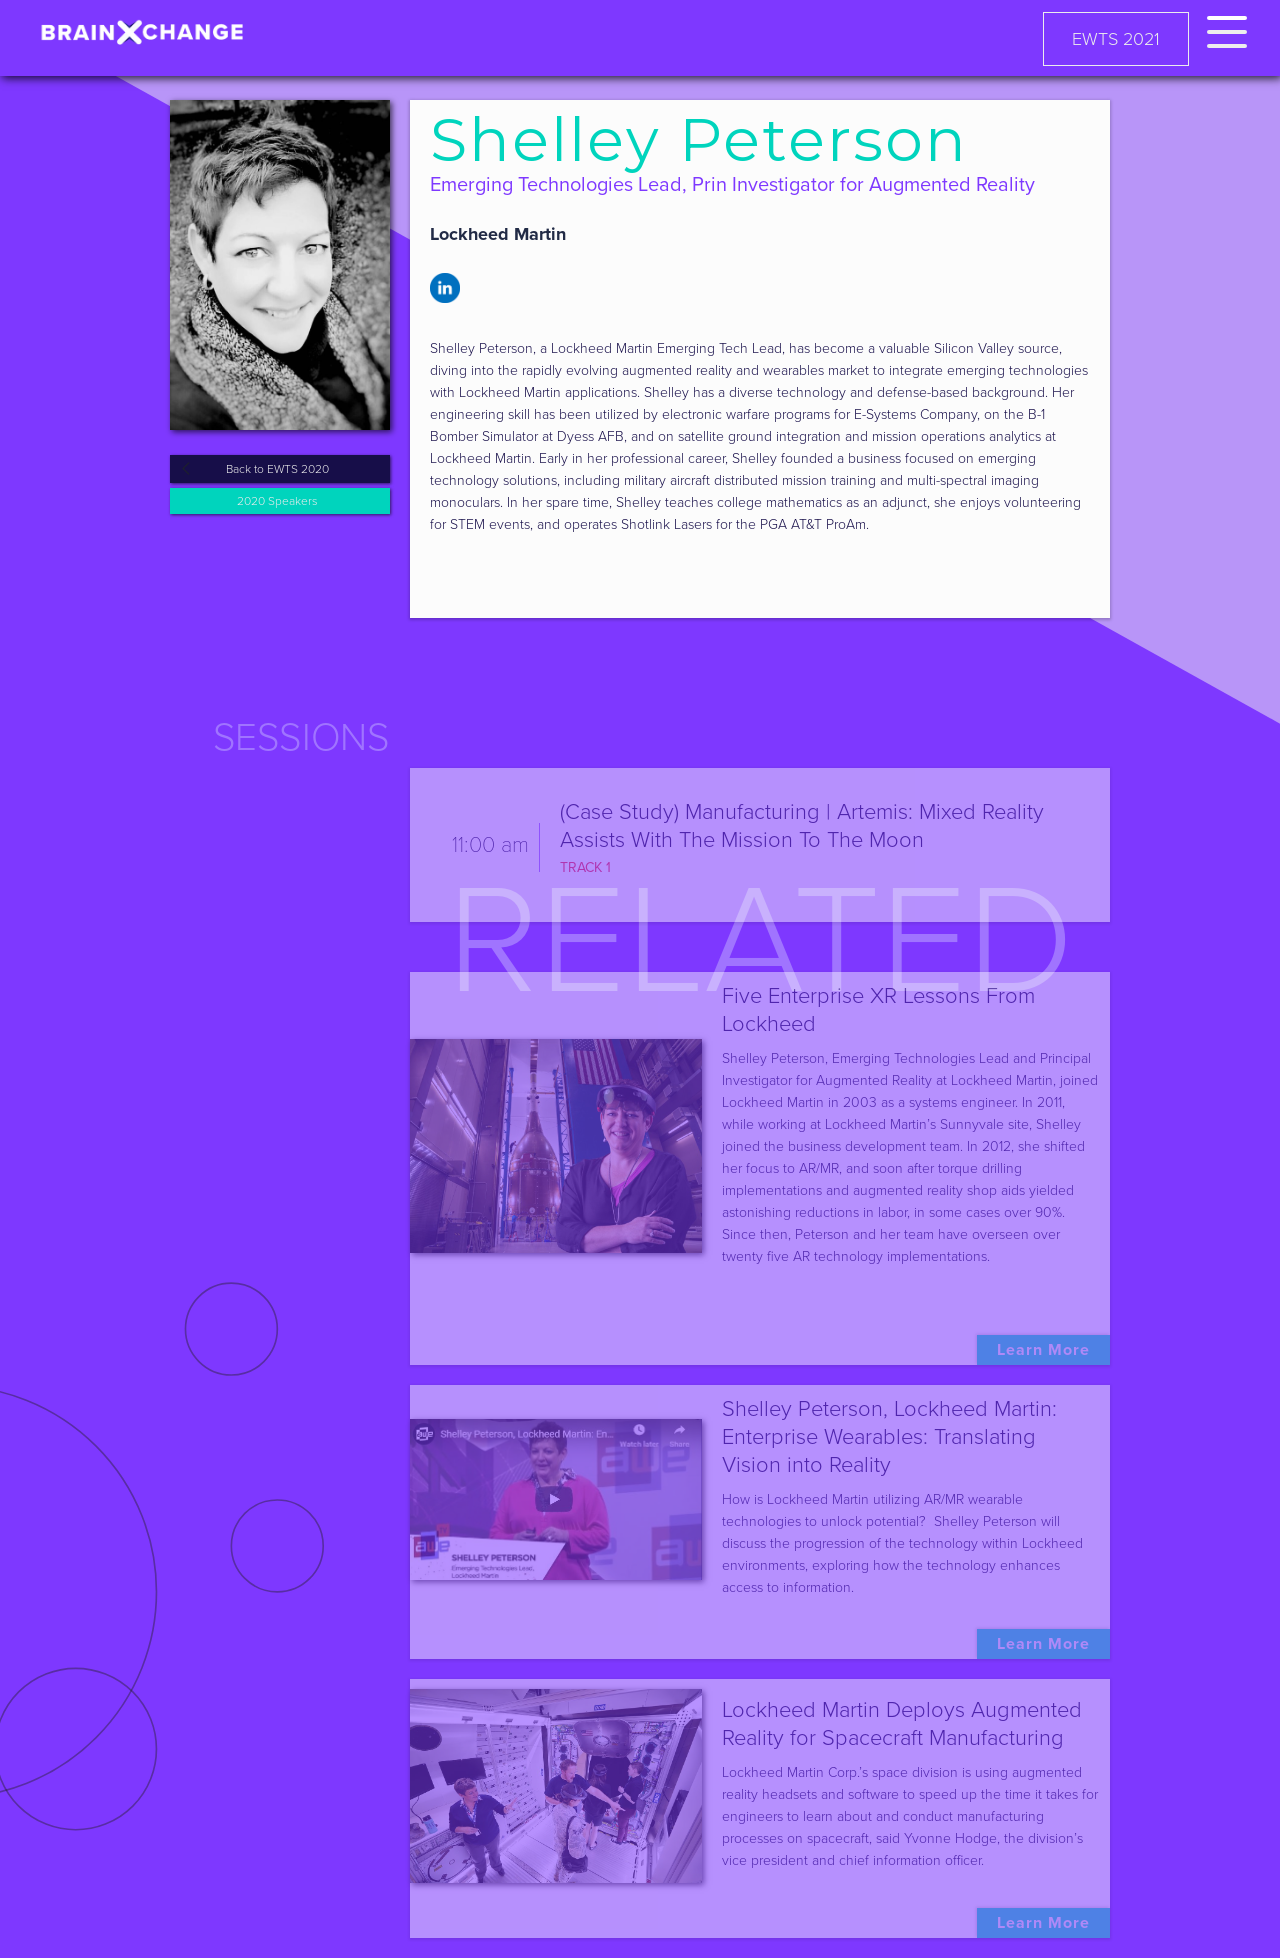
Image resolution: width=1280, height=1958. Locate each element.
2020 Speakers (277, 501)
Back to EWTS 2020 (277, 469)
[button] (1227, 28)
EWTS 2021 (1116, 39)
